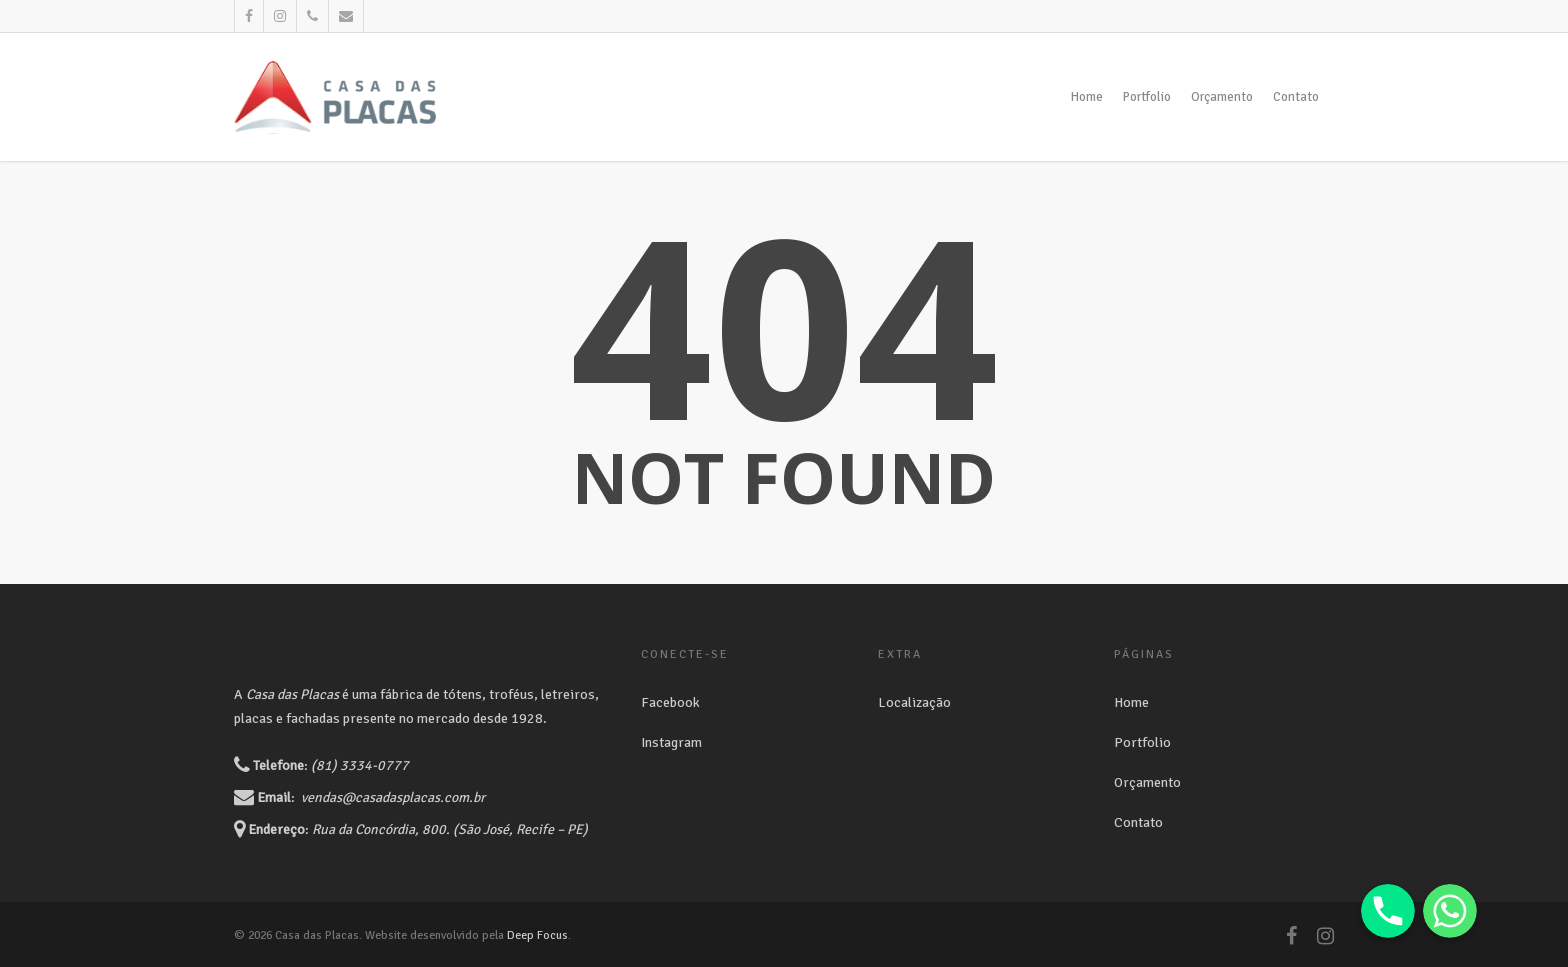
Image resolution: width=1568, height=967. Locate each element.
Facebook (670, 702)
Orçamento (1222, 97)
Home (1087, 97)
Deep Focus (537, 935)
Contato (1296, 97)
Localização (914, 702)
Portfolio (1147, 97)
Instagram (671, 742)
